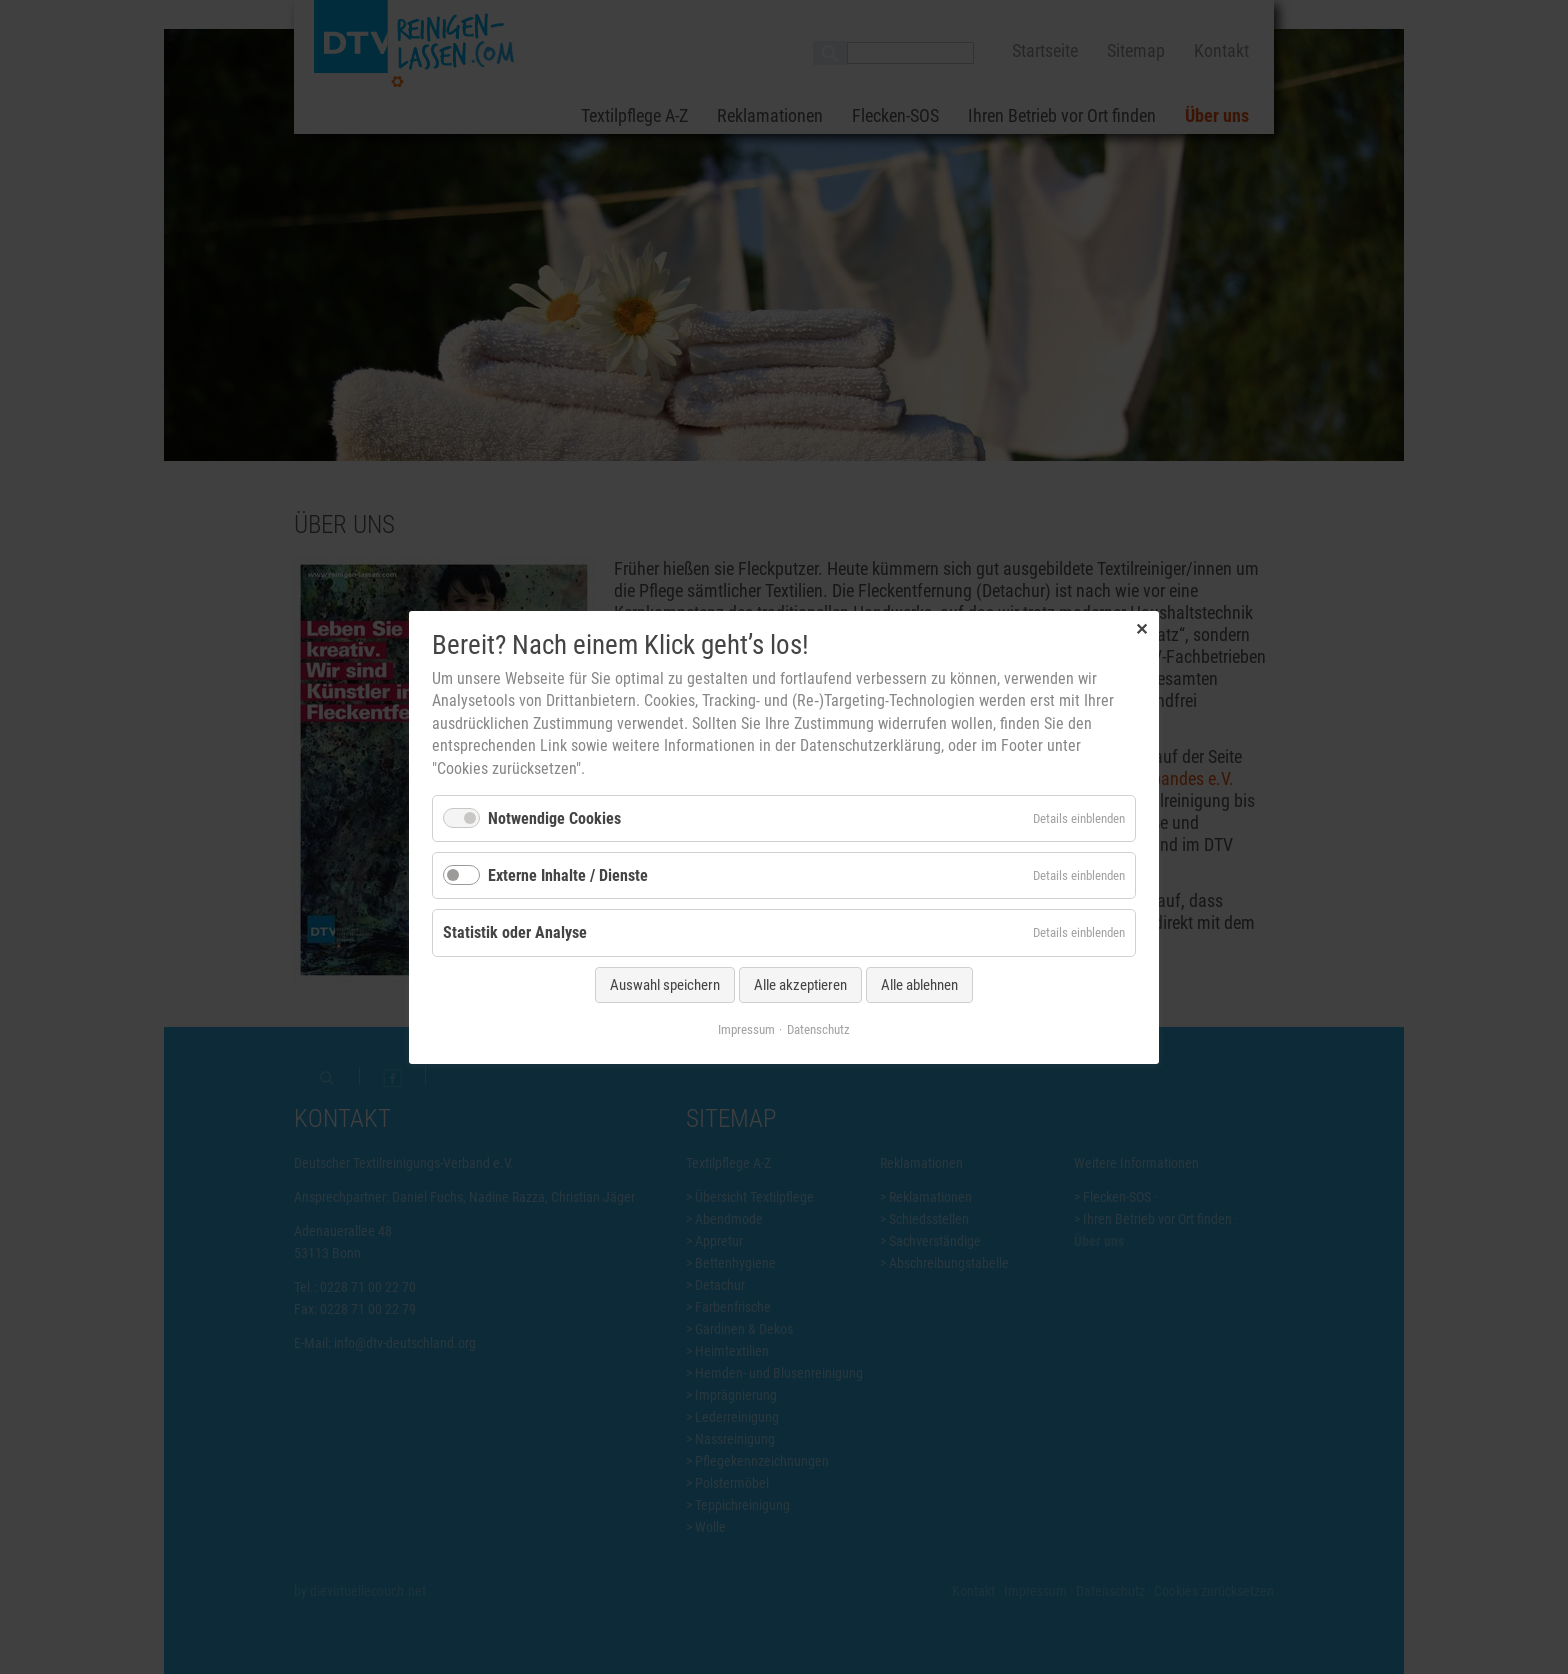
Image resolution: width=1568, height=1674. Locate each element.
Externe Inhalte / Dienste (568, 875)
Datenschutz (818, 1028)
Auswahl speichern (665, 984)
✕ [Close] (1141, 628)
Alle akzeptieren (800, 984)
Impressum (746, 1028)
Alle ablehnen (919, 984)
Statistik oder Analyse (515, 932)
